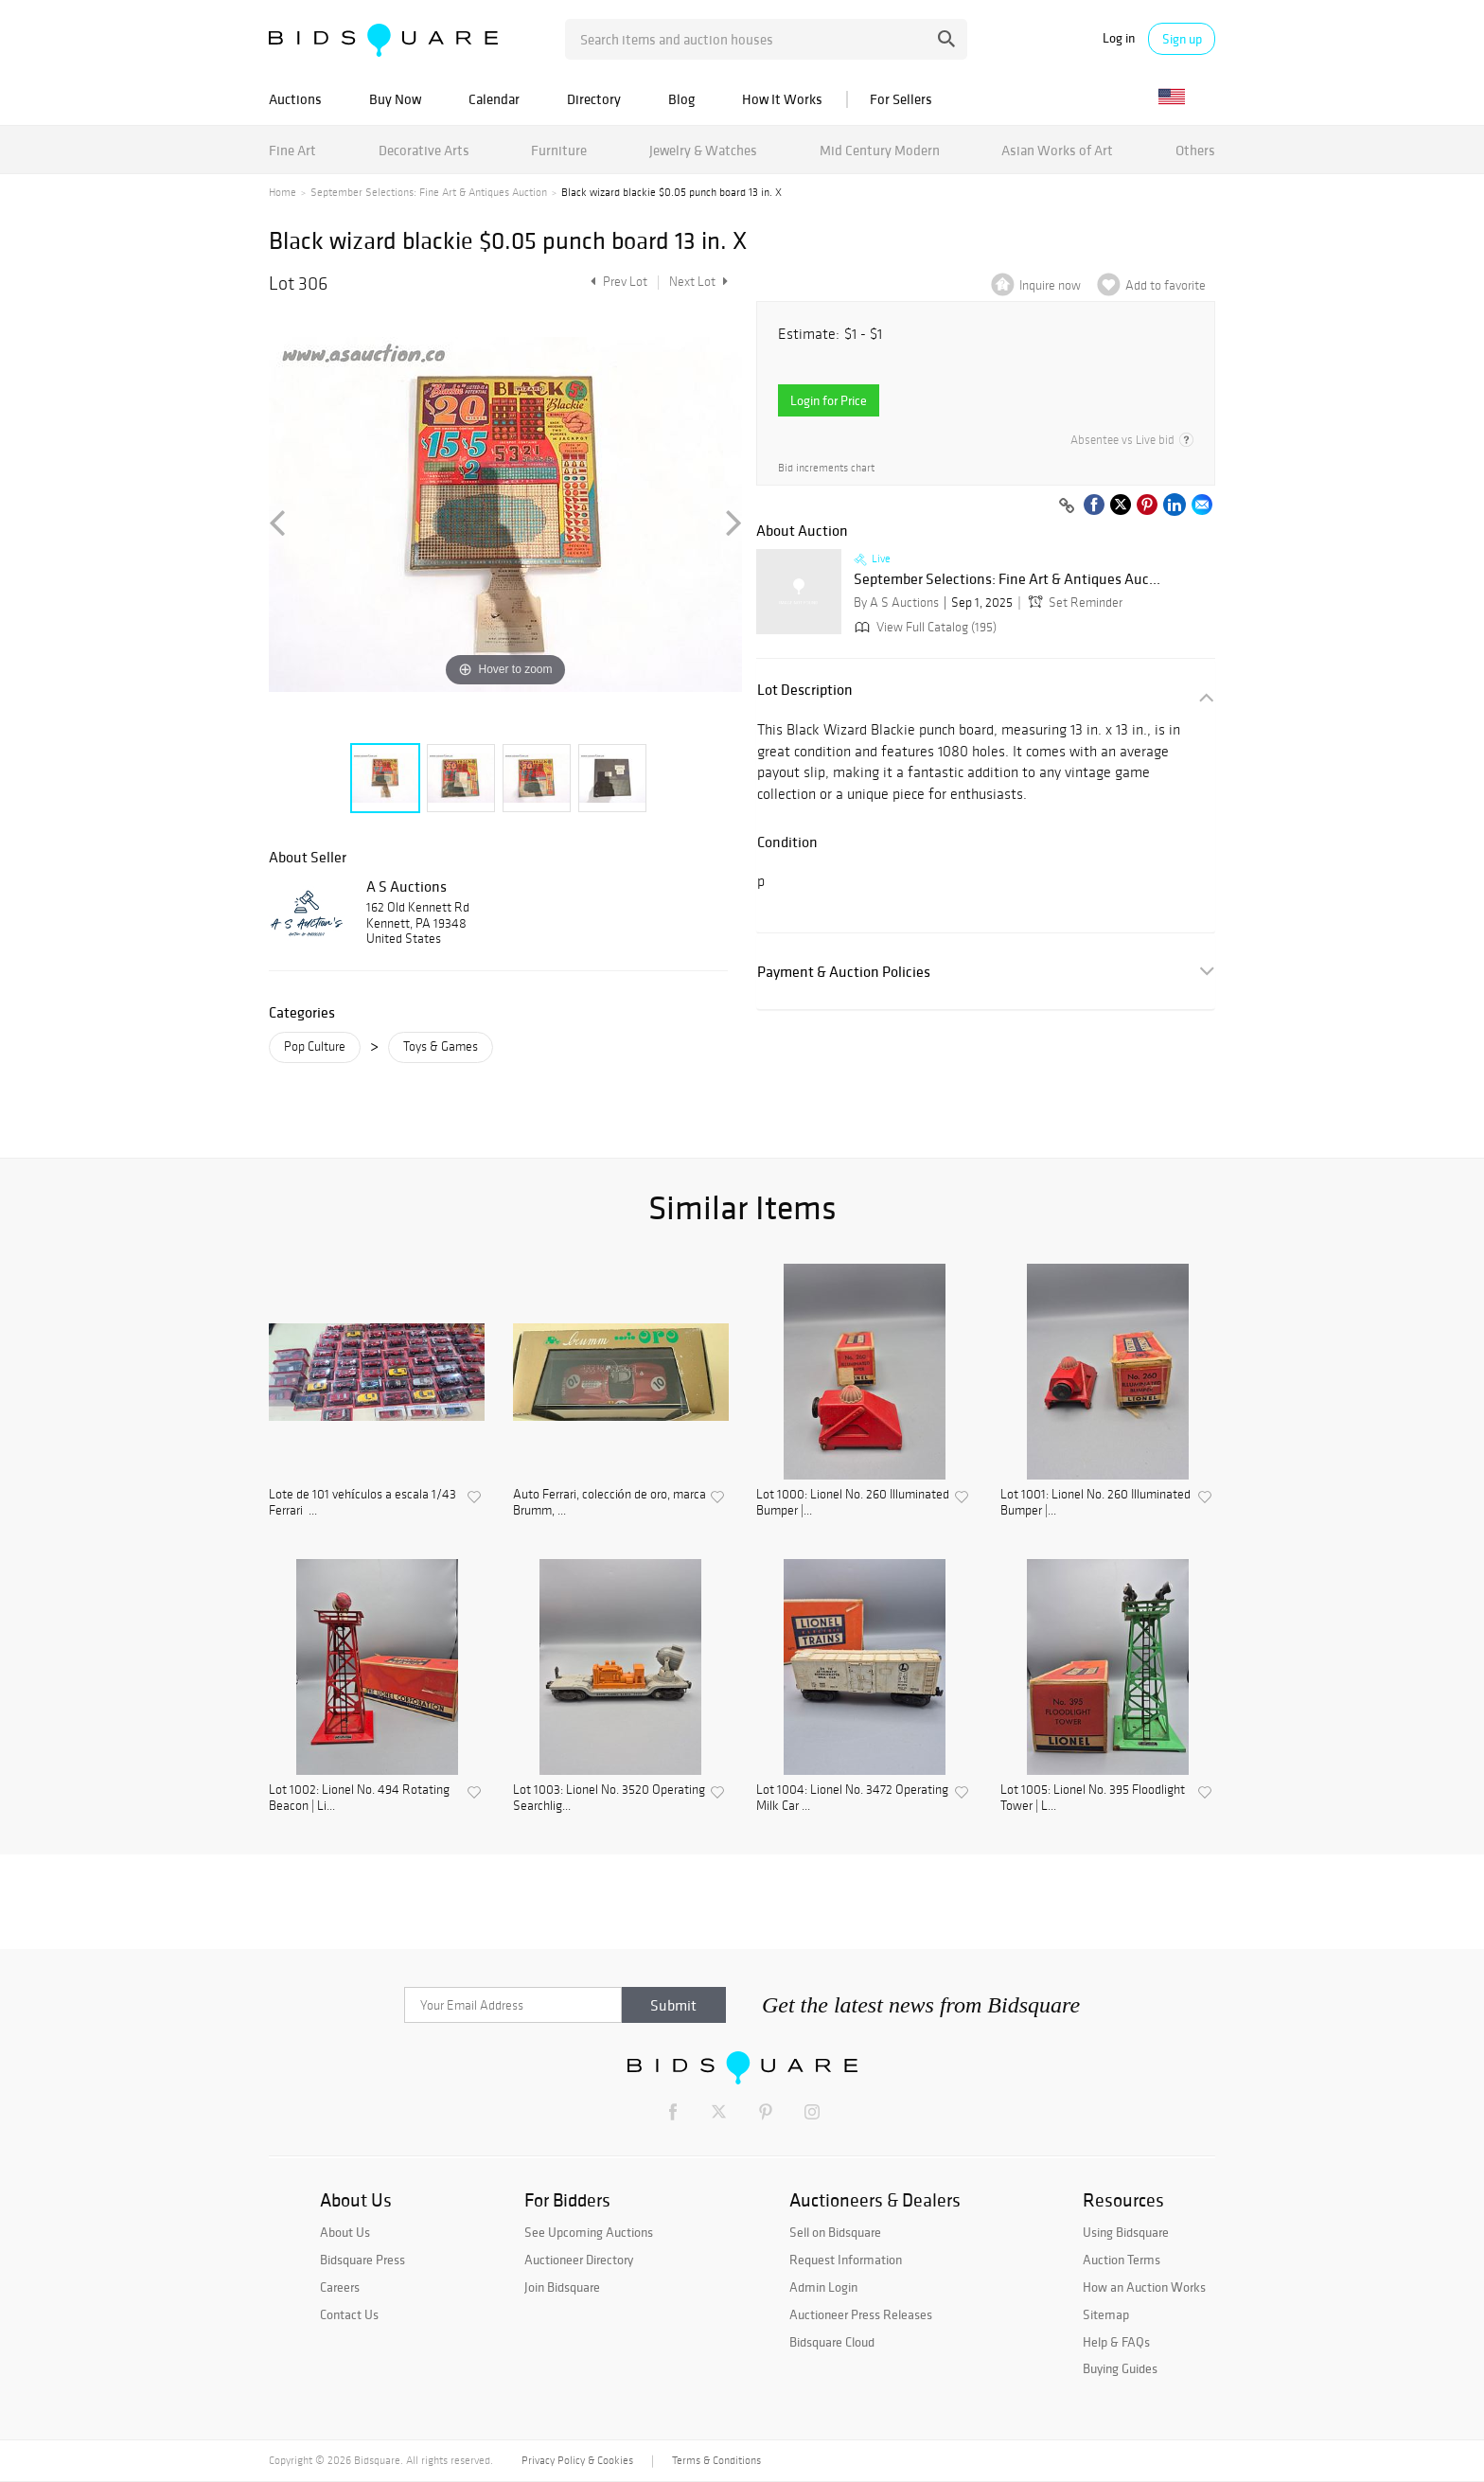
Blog (681, 99)
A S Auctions (406, 886)
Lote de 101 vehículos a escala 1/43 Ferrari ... (362, 1502)
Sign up (1182, 38)
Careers (340, 2287)
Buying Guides (1120, 2368)
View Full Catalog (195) (924, 627)
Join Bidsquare (562, 2287)
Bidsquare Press (362, 2259)
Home (282, 192)
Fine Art (292, 150)
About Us (345, 2232)
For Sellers (901, 99)
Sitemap (1106, 2314)
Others (1195, 150)
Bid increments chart (826, 468)
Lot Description (805, 690)
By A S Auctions (896, 602)
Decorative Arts (424, 150)
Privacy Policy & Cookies (577, 2460)
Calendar (494, 99)
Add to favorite (1165, 285)
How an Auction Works (1144, 2287)
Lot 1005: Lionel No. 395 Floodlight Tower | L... (1092, 1798)
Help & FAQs (1116, 2341)
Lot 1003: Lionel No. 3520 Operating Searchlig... (609, 1798)
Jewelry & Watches (703, 150)
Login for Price (828, 400)
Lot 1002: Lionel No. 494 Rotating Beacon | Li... (359, 1798)
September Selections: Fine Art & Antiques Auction (428, 192)
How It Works (782, 99)
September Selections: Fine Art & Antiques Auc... (1007, 579)
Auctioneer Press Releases (860, 2314)
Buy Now (395, 99)
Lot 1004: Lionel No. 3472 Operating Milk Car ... (852, 1798)
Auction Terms (1121, 2259)
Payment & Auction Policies (843, 972)
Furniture (559, 150)
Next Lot (698, 282)
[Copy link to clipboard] (1066, 506)
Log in (1119, 38)
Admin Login (823, 2287)
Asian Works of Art (1057, 150)
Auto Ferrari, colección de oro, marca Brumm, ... (609, 1502)
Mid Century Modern (880, 150)
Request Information (845, 2259)
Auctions (295, 99)
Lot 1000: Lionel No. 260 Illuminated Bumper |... (852, 1502)
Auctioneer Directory (578, 2259)
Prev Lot (616, 282)
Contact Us (349, 2314)
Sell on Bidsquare (835, 2232)
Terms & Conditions (716, 2460)
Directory (594, 99)
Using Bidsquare (1126, 2232)
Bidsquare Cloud (831, 2341)
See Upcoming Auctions (588, 2232)
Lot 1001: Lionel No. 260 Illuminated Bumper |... (1095, 1502)
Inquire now (1050, 285)
